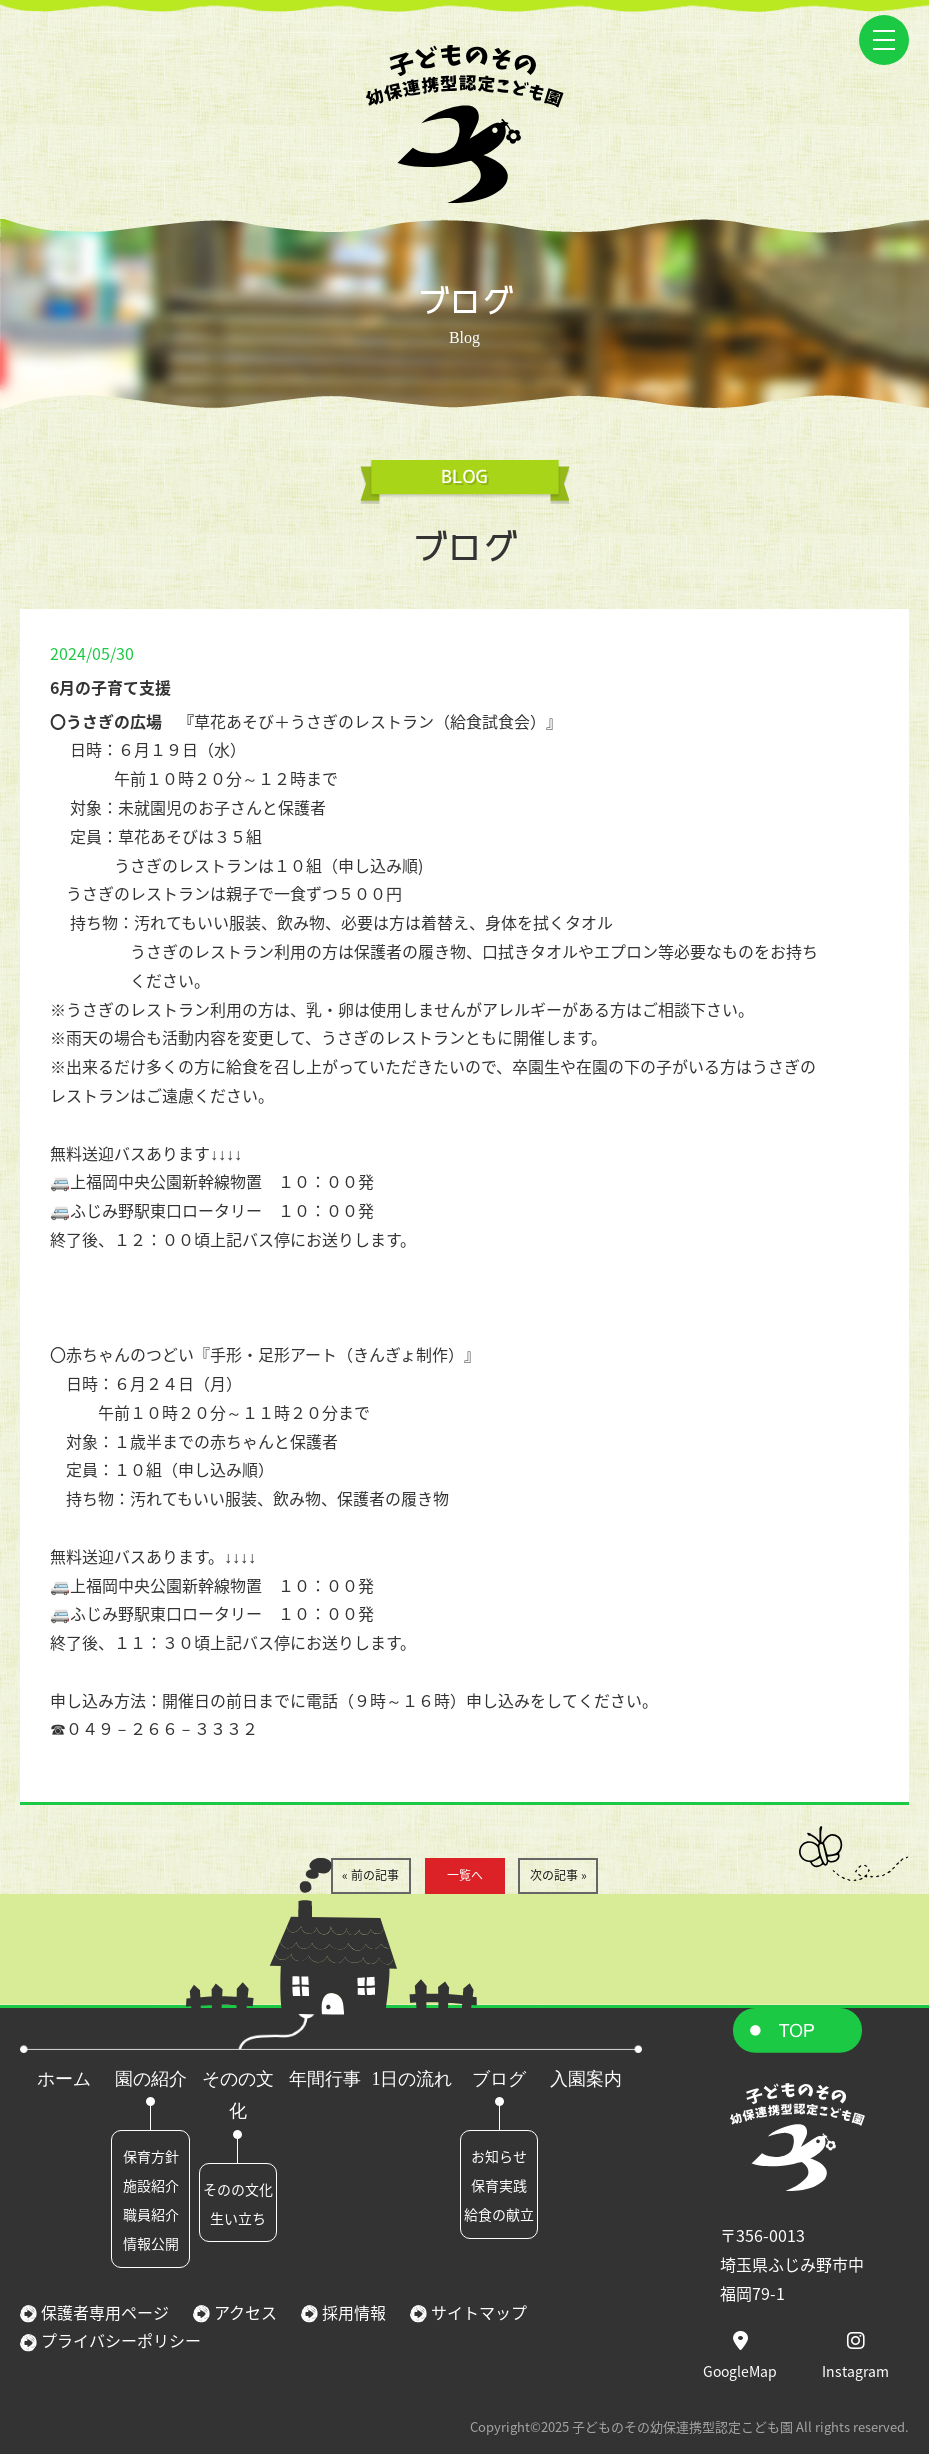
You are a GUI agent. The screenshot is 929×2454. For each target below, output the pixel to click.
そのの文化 (238, 2189)
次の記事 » (558, 1875)
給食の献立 (499, 2214)
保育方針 (151, 2156)
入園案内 (586, 2079)
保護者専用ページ (103, 2312)
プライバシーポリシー (119, 2340)
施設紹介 (151, 2185)
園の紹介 (151, 2079)
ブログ (499, 2079)
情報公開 (151, 2243)
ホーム (64, 2079)
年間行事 (325, 2079)
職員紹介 (151, 2214)
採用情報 (352, 2312)
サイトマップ (477, 2312)
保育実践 (499, 2185)
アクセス (243, 2312)
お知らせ (499, 2156)
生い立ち (238, 2218)
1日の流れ (411, 2079)
